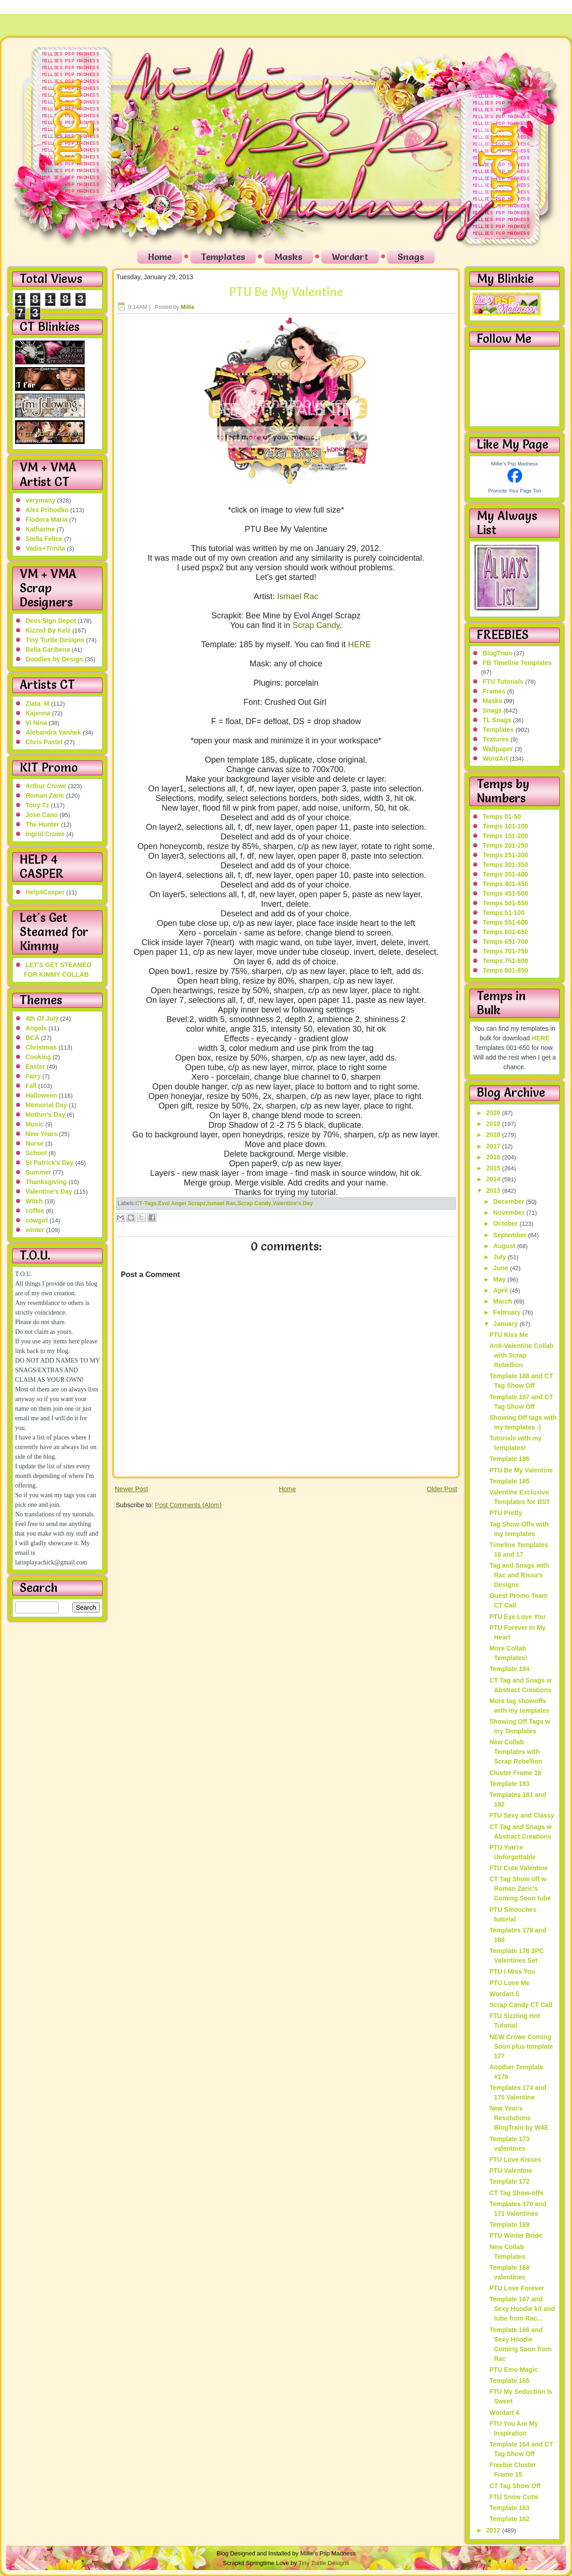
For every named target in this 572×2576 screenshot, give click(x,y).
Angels (36, 1028)
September (510, 1235)
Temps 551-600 (505, 922)
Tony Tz (37, 805)
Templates (223, 256)
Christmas (41, 1047)
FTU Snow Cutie (513, 2496)
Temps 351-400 (505, 874)
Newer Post (131, 1489)
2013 (494, 1190)
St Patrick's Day (50, 1162)
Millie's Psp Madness (514, 463)
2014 (494, 1179)
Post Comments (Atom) (188, 1505)
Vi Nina (36, 722)
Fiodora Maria (47, 519)
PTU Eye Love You (517, 1616)
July (500, 1257)
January (506, 1323)
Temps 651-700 (505, 941)
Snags (411, 256)
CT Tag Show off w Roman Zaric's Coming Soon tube (519, 1888)
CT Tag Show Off (514, 2485)
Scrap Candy (316, 625)
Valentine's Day (49, 1191)
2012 (494, 2530)
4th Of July (42, 1018)
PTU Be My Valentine (286, 292)
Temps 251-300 (505, 855)
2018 (494, 1134)
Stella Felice (44, 538)
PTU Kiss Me (508, 1334)
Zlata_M (37, 703)
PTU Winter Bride (515, 2235)
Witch (34, 1201)
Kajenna (38, 713)
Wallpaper (498, 748)
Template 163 (509, 2507)
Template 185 (509, 1481)
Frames (494, 691)
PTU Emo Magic (513, 2369)
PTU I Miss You (512, 1971)
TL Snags (497, 720)
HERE (359, 644)
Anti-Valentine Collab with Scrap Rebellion (521, 1355)
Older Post (442, 1489)
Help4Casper (45, 892)
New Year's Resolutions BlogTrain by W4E (518, 2118)
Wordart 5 (504, 1993)
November (509, 1212)
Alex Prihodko (47, 510)
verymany (40, 500)
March (503, 1301)
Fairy (33, 1076)
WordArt (495, 758)
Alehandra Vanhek (53, 732)
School (36, 1153)
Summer (38, 1172)
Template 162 (509, 2518)
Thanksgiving (46, 1181)
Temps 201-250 (505, 845)
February (508, 1312)
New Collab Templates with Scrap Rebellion (515, 1751)
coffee (35, 1210)
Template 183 (509, 1783)
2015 (494, 1168)
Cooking (38, 1057)
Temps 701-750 (505, 951)
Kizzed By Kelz (48, 630)
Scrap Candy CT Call (520, 2004)
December (509, 1201)
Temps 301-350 (505, 864)
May (500, 1279)
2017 (494, 1146)
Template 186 (509, 1458)
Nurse (35, 1143)
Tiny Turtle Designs (55, 640)
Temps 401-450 (505, 884)
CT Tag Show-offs (516, 2193)
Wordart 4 (504, 2412)
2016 (494, 1157)
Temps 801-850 (505, 970)
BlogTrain (498, 653)
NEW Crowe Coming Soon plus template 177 (521, 2046)
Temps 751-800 (505, 960)
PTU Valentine (510, 2170)
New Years (42, 1133)
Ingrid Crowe (45, 834)
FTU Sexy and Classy (521, 1815)
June (501, 1268)
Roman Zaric (45, 795)
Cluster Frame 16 (515, 1772)
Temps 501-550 (505, 903)
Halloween (41, 1095)
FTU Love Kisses (515, 2159)
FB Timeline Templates (517, 662)
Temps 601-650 (505, 932)
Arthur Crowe (46, 786)
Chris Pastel (44, 742)
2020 (494, 1112)
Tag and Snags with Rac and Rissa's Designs (519, 1575)
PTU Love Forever (516, 2288)
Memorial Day (46, 1105)
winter (35, 1230)
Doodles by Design (54, 659)
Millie (187, 307)
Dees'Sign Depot (51, 620)
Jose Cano (42, 814)
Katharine (40, 529)
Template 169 (509, 2224)
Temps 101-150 (505, 826)
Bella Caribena (48, 649)
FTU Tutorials (503, 681)
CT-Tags (145, 1203)
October (506, 1223)
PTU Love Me (509, 1982)
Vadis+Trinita (45, 548)
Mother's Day (45, 1114)
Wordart (350, 256)
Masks (288, 256)
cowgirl (37, 1220)
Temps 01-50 (502, 816)
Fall (31, 1085)
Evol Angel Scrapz (182, 1203)
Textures (496, 739)
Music (35, 1124)
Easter (35, 1066)
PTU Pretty (505, 1512)
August (505, 1246)
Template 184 (509, 1668)
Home (160, 256)
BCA (32, 1037)
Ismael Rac (297, 596)
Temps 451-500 (505, 893)
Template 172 (509, 2181)
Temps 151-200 (505, 835)
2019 (494, 1123)
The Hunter (42, 824)
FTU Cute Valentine (518, 1868)
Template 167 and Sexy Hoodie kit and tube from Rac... (522, 2308)
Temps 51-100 (504, 912)
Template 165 (509, 2380)
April (501, 1290)
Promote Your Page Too (514, 490)
